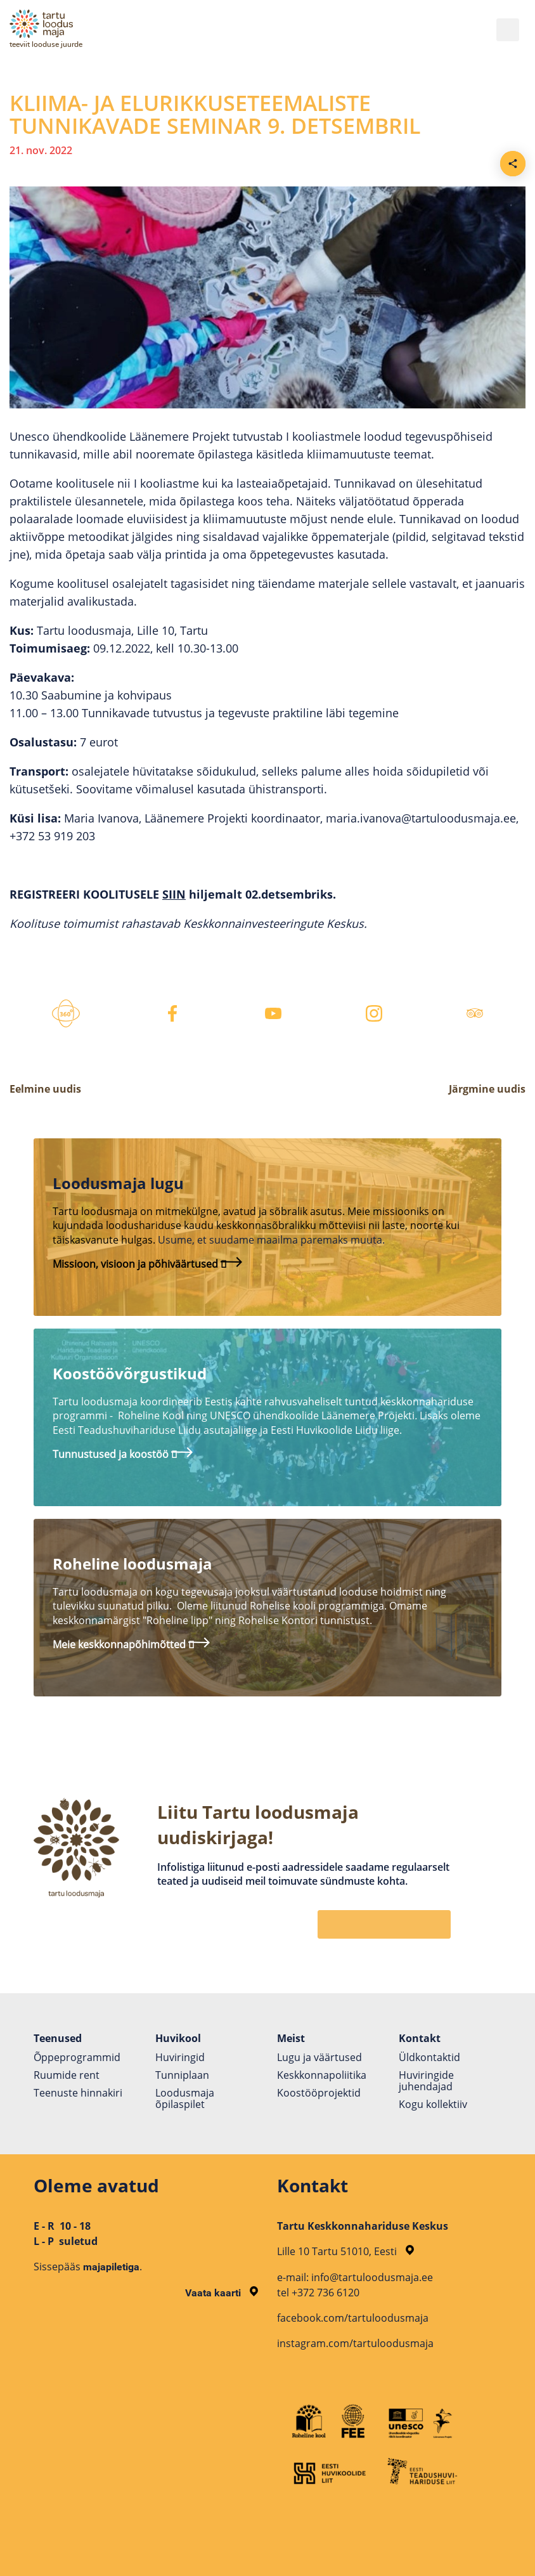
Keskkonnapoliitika (321, 2075)
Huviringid (180, 2057)
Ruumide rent (67, 2075)
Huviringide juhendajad (426, 2080)
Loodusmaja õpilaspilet (184, 2098)
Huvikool (178, 2038)
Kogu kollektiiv (433, 2104)
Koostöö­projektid (319, 2092)
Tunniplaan (182, 2075)
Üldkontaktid (429, 2057)
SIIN (174, 894)
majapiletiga (111, 2267)
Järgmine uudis (487, 1089)
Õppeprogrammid (77, 2057)
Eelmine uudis (45, 1089)
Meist (291, 2038)
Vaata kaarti (221, 2293)
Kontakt (420, 2038)
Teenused (58, 2038)
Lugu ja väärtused (319, 2057)
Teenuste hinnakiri (78, 2092)
